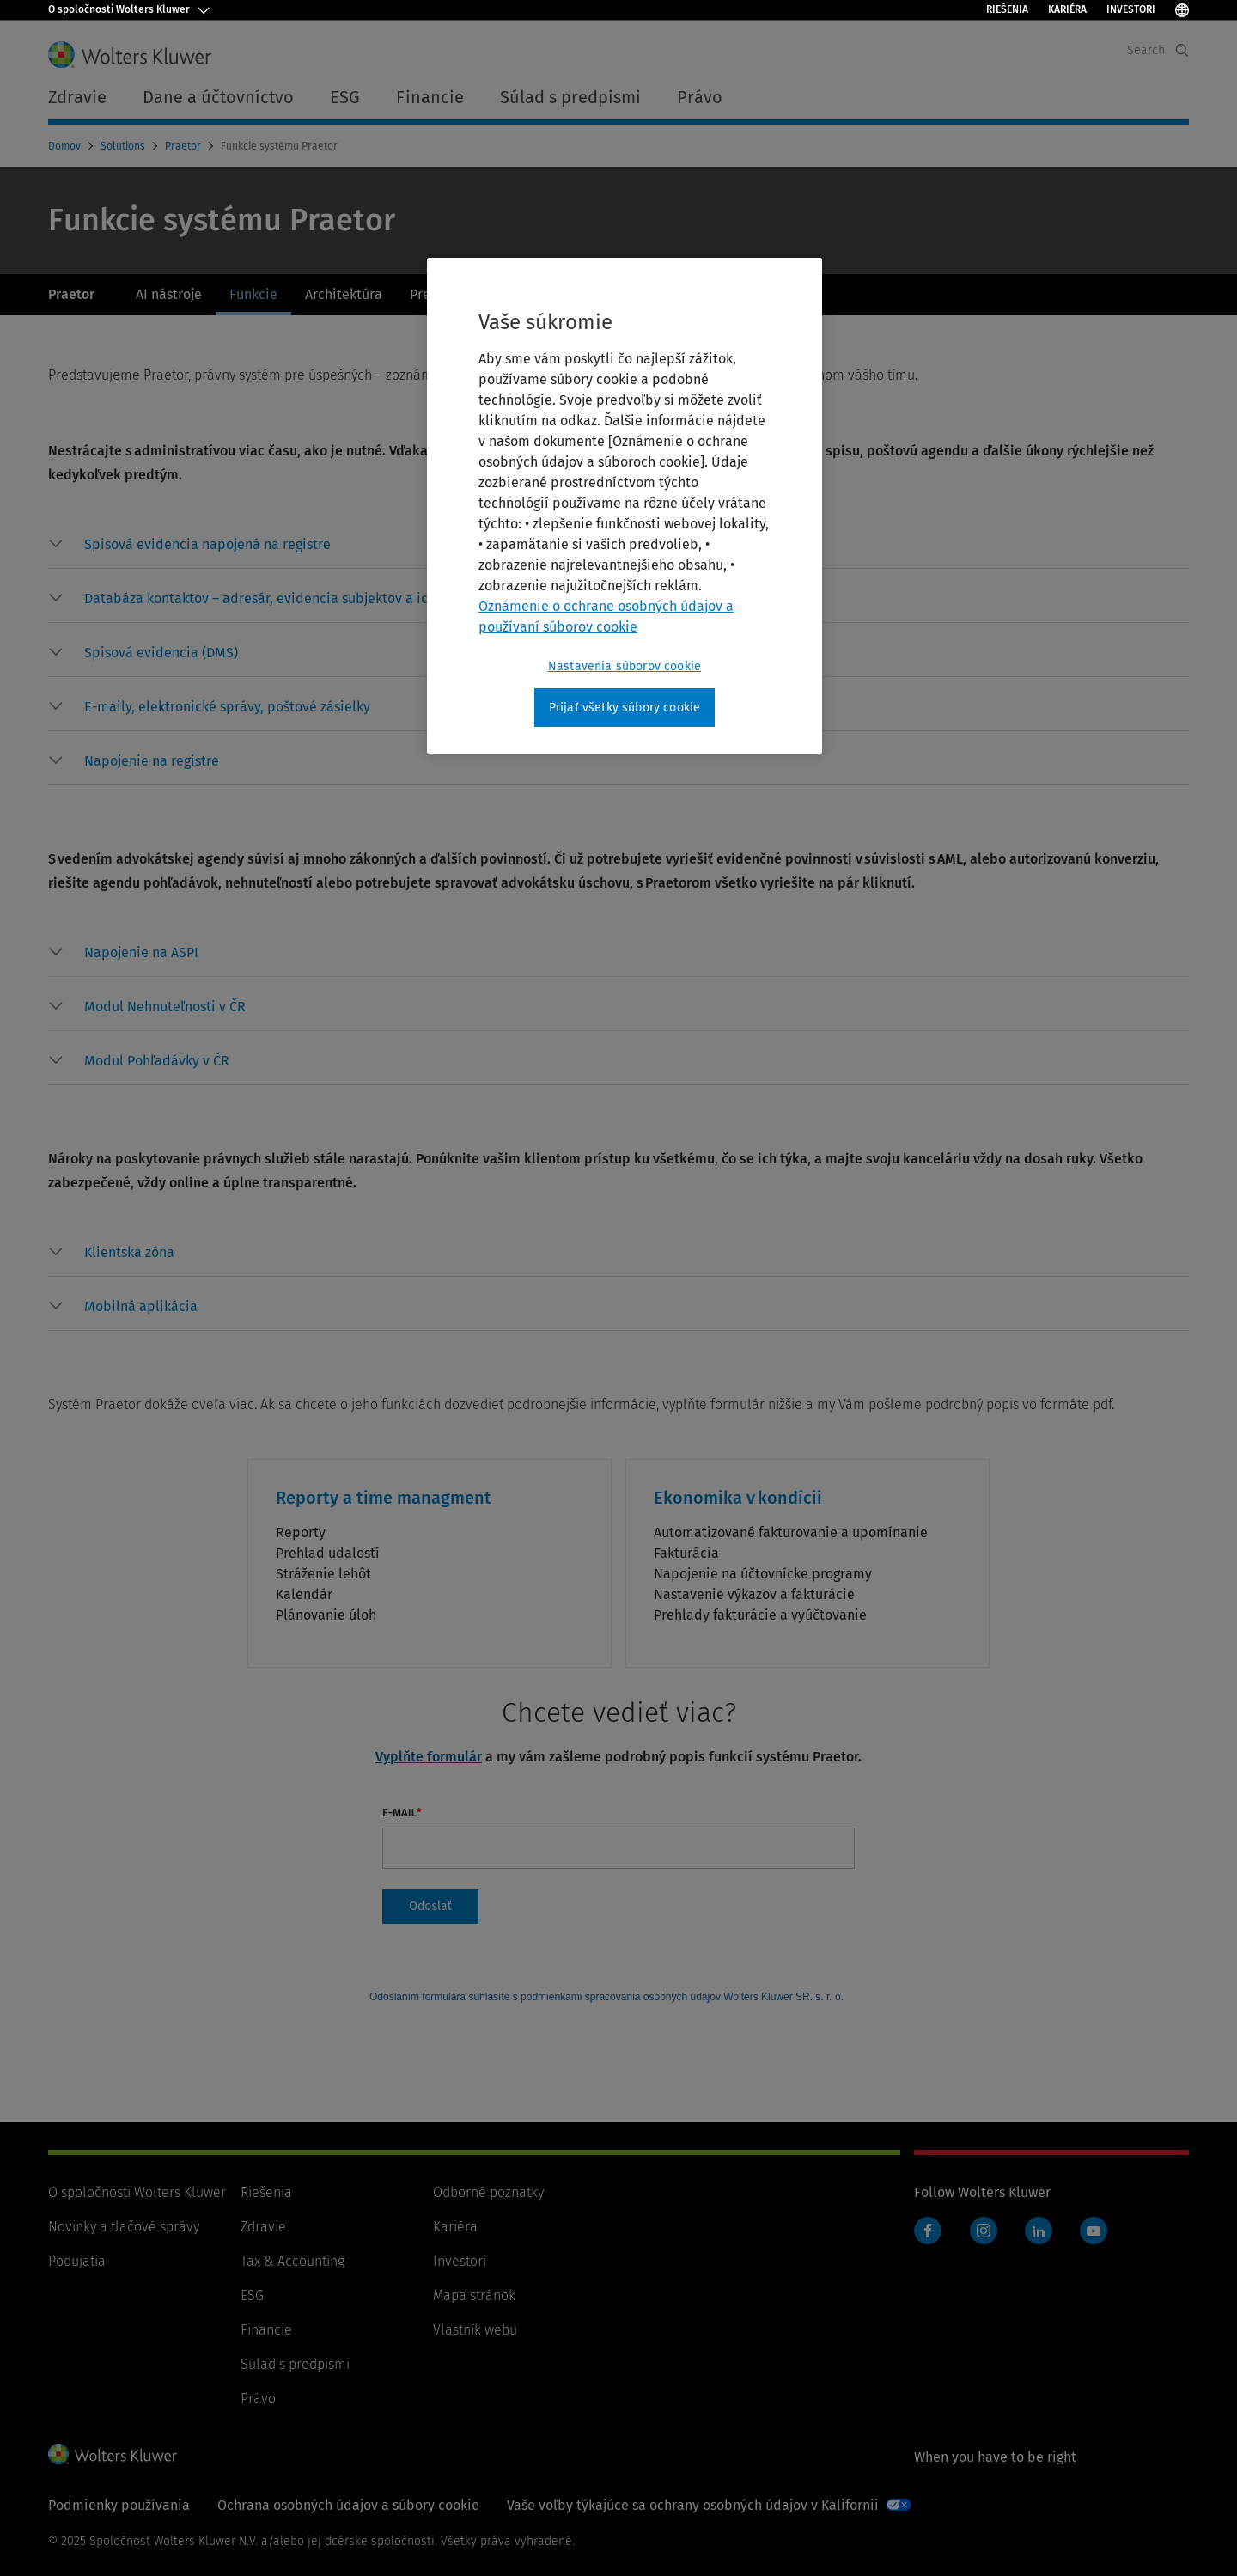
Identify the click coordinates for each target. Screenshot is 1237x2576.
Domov (65, 146)
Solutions (124, 146)
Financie (266, 2330)
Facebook (927, 2230)
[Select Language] (1182, 10)
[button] (207, 544)
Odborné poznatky (488, 2192)
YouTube (1093, 2230)
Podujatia (77, 2261)
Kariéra (1067, 9)
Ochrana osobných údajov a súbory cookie (348, 2505)
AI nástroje (169, 294)
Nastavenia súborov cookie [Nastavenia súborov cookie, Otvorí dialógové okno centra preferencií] (624, 666)
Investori (1130, 9)
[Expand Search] (1182, 50)
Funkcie (253, 294)
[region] (624, 506)
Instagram (983, 2230)
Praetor (184, 146)
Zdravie (263, 2227)
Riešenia (1007, 9)
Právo (258, 2398)
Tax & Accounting (292, 2261)
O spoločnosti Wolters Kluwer (137, 2192)
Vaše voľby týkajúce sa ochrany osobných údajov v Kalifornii (693, 2505)
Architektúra (343, 294)
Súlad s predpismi (295, 2364)
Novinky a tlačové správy (123, 2227)
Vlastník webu (475, 2330)
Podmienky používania (119, 2505)
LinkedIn (1038, 2230)
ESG (252, 2295)
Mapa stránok (474, 2295)
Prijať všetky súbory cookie (624, 707)
